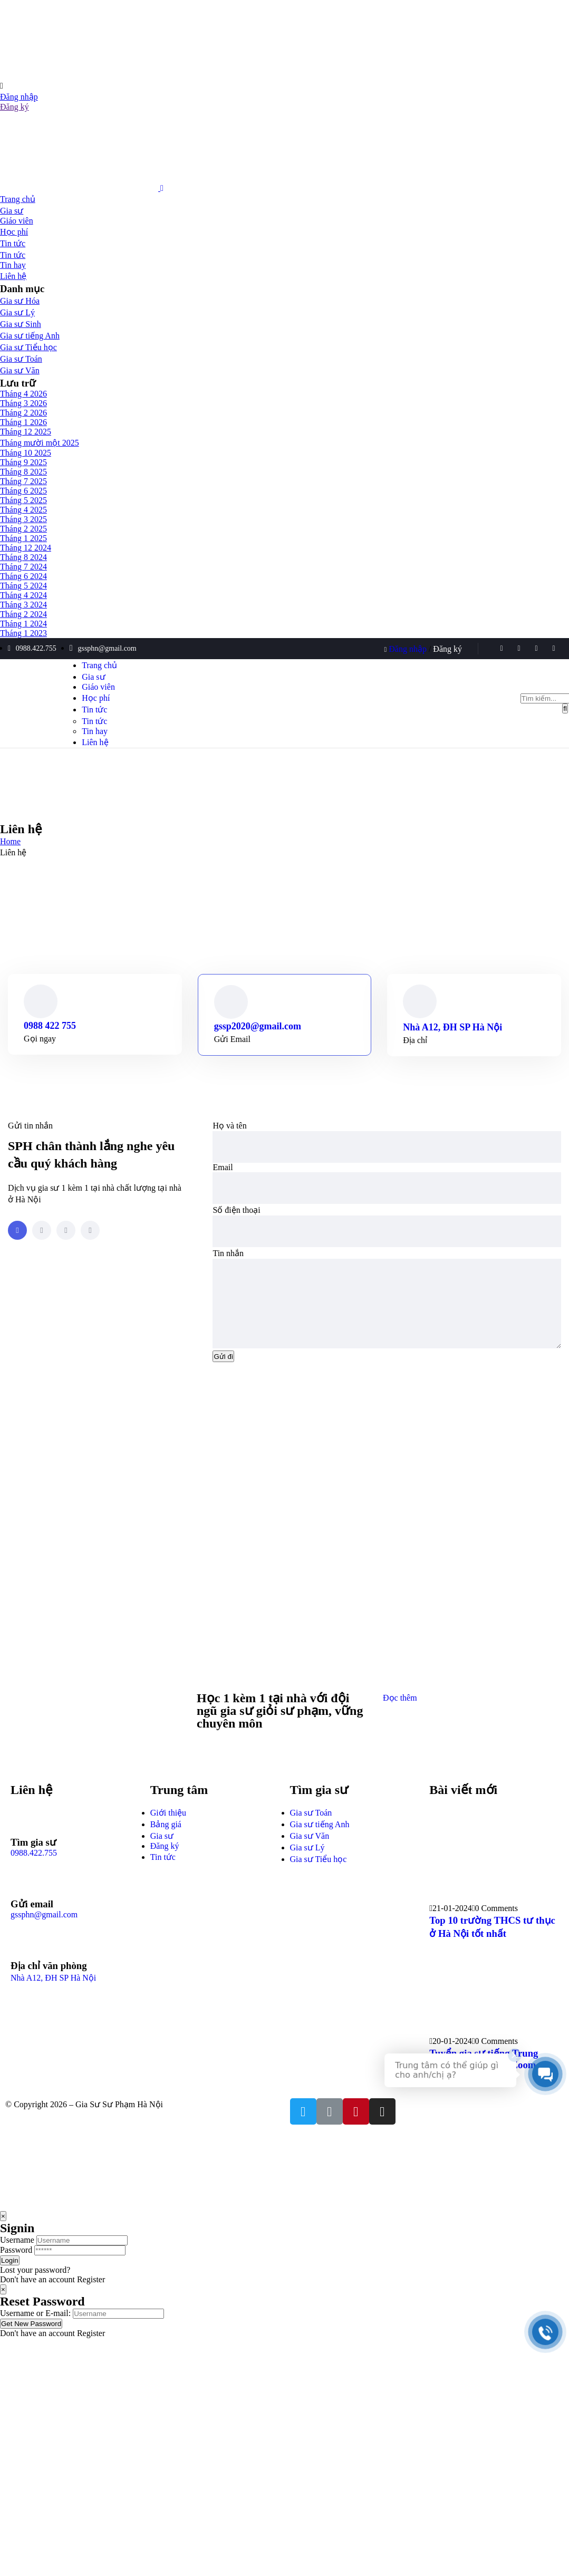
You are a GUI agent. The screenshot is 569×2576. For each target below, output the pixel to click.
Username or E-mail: (35, 2328)
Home (10, 841)
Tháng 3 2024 (23, 604)
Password (16, 2265)
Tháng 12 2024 (25, 547)
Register (91, 2295)
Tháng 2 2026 (23, 412)
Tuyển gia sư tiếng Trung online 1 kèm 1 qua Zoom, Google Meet (483, 2080)
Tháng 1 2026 (23, 422)
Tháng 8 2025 (23, 471)
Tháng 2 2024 (23, 614)
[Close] (3, 2232)
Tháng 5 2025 (23, 500)
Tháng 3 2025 (23, 519)
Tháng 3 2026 (23, 403)
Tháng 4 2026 (23, 393)
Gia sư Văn (20, 370)
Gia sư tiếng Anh (30, 335)
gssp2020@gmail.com (257, 1026)
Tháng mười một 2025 (39, 442)
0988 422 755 (50, 1025)
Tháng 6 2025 (23, 490)
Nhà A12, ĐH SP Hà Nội (452, 1027)
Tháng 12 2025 (25, 431)
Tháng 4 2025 (23, 509)
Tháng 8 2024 (23, 557)
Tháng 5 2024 (23, 585)
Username (17, 2255)
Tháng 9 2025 (23, 462)
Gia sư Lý (17, 312)
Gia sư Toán (21, 358)
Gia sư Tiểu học (28, 347)
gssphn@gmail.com (44, 1930)
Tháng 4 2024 (23, 595)
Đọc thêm (400, 1713)
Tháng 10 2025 (25, 452)
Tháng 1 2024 (23, 623)
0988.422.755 (34, 1868)
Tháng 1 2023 (23, 633)
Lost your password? (35, 2285)
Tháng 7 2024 (23, 566)
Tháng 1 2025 (23, 538)
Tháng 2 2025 (23, 528)
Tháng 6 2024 (23, 576)
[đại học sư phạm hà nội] (284, 1565)
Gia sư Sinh (20, 324)
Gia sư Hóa (20, 300)
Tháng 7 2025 (23, 481)
